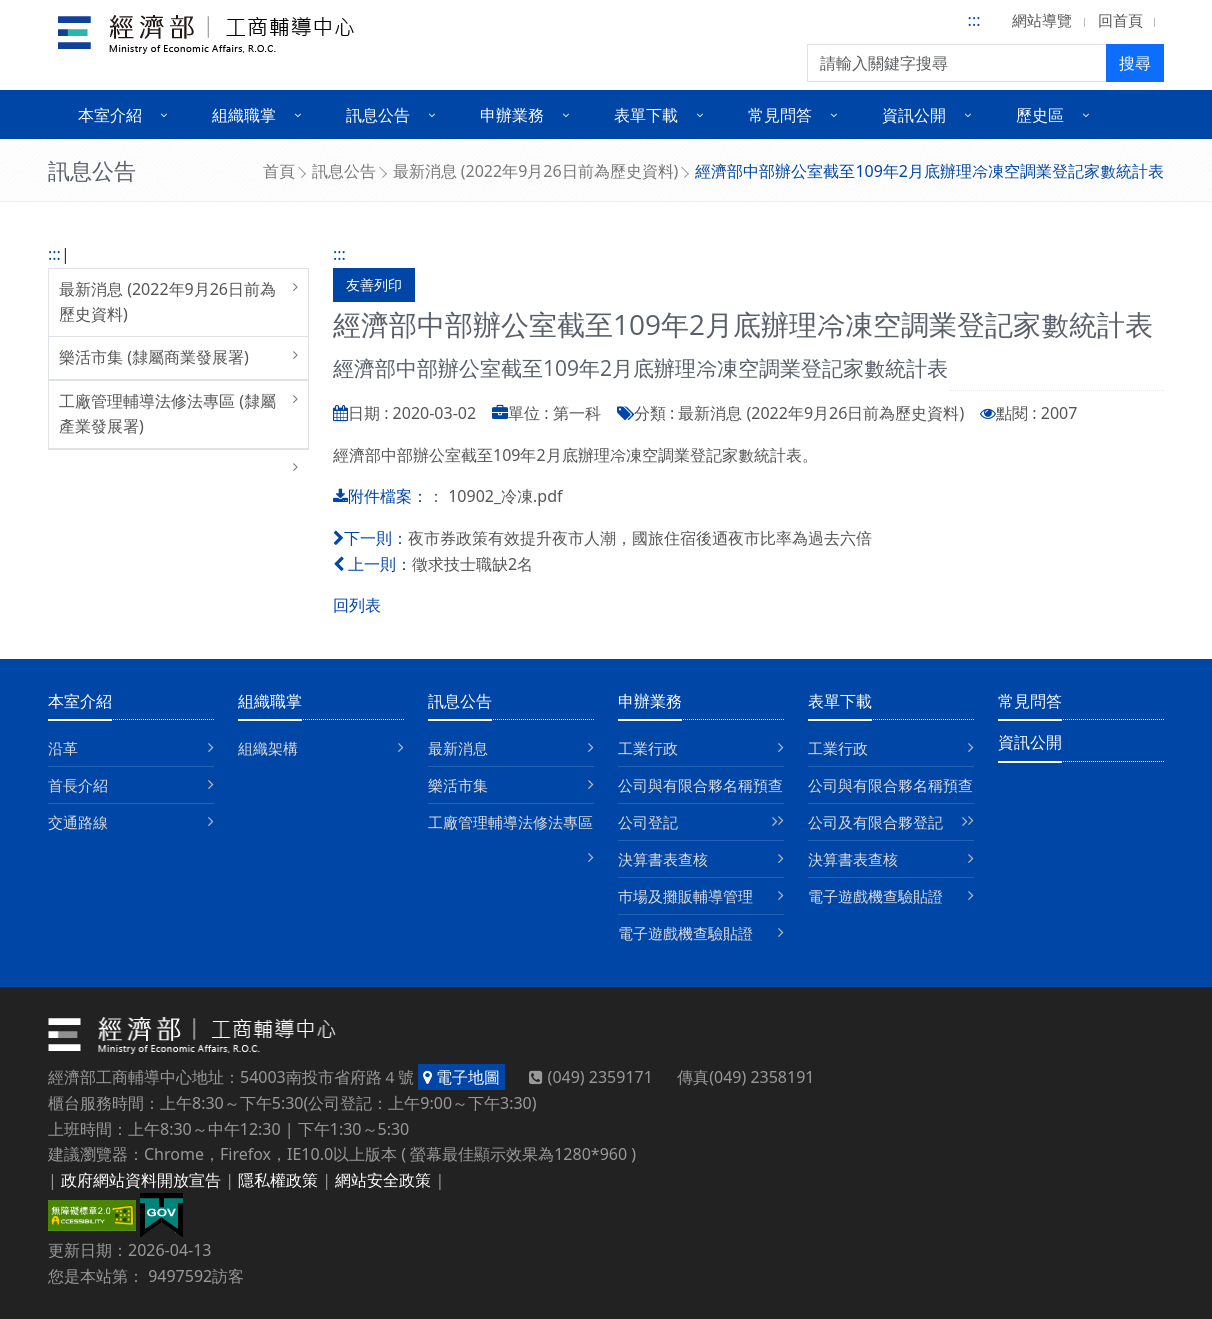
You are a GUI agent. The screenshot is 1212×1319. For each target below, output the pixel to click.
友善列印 (374, 284)
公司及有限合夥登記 (875, 822)
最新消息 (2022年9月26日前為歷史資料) (536, 171)
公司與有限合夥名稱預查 (700, 785)
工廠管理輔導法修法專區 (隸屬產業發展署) (167, 414)
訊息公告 (344, 171)
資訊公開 (1030, 742)
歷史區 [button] (1040, 115)
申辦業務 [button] (512, 115)
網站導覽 (1042, 20)
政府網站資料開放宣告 (141, 1180)
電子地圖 (461, 1077)
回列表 (357, 605)
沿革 (63, 748)
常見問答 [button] (780, 115)
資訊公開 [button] (914, 115)
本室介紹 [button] (110, 115)
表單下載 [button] (646, 115)
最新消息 (458, 748)
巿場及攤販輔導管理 (685, 896)
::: (974, 20)
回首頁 (1120, 20)
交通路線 (78, 822)
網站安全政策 (383, 1180)
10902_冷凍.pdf (505, 496)
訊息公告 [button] (378, 115)
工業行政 (648, 748)
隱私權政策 (278, 1180)
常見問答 (1030, 701)
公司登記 (648, 822)
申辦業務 (650, 701)
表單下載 (840, 701)
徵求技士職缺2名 (472, 564)
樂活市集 (458, 785)
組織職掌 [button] (244, 115)
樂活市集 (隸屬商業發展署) (154, 357)
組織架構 (268, 748)
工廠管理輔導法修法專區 (510, 822)
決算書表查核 (663, 859)
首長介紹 (78, 785)
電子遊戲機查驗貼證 (685, 933)
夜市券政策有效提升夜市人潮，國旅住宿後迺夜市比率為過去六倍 (640, 538)
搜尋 (1135, 63)
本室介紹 (80, 701)
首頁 (279, 171)
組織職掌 (270, 701)
